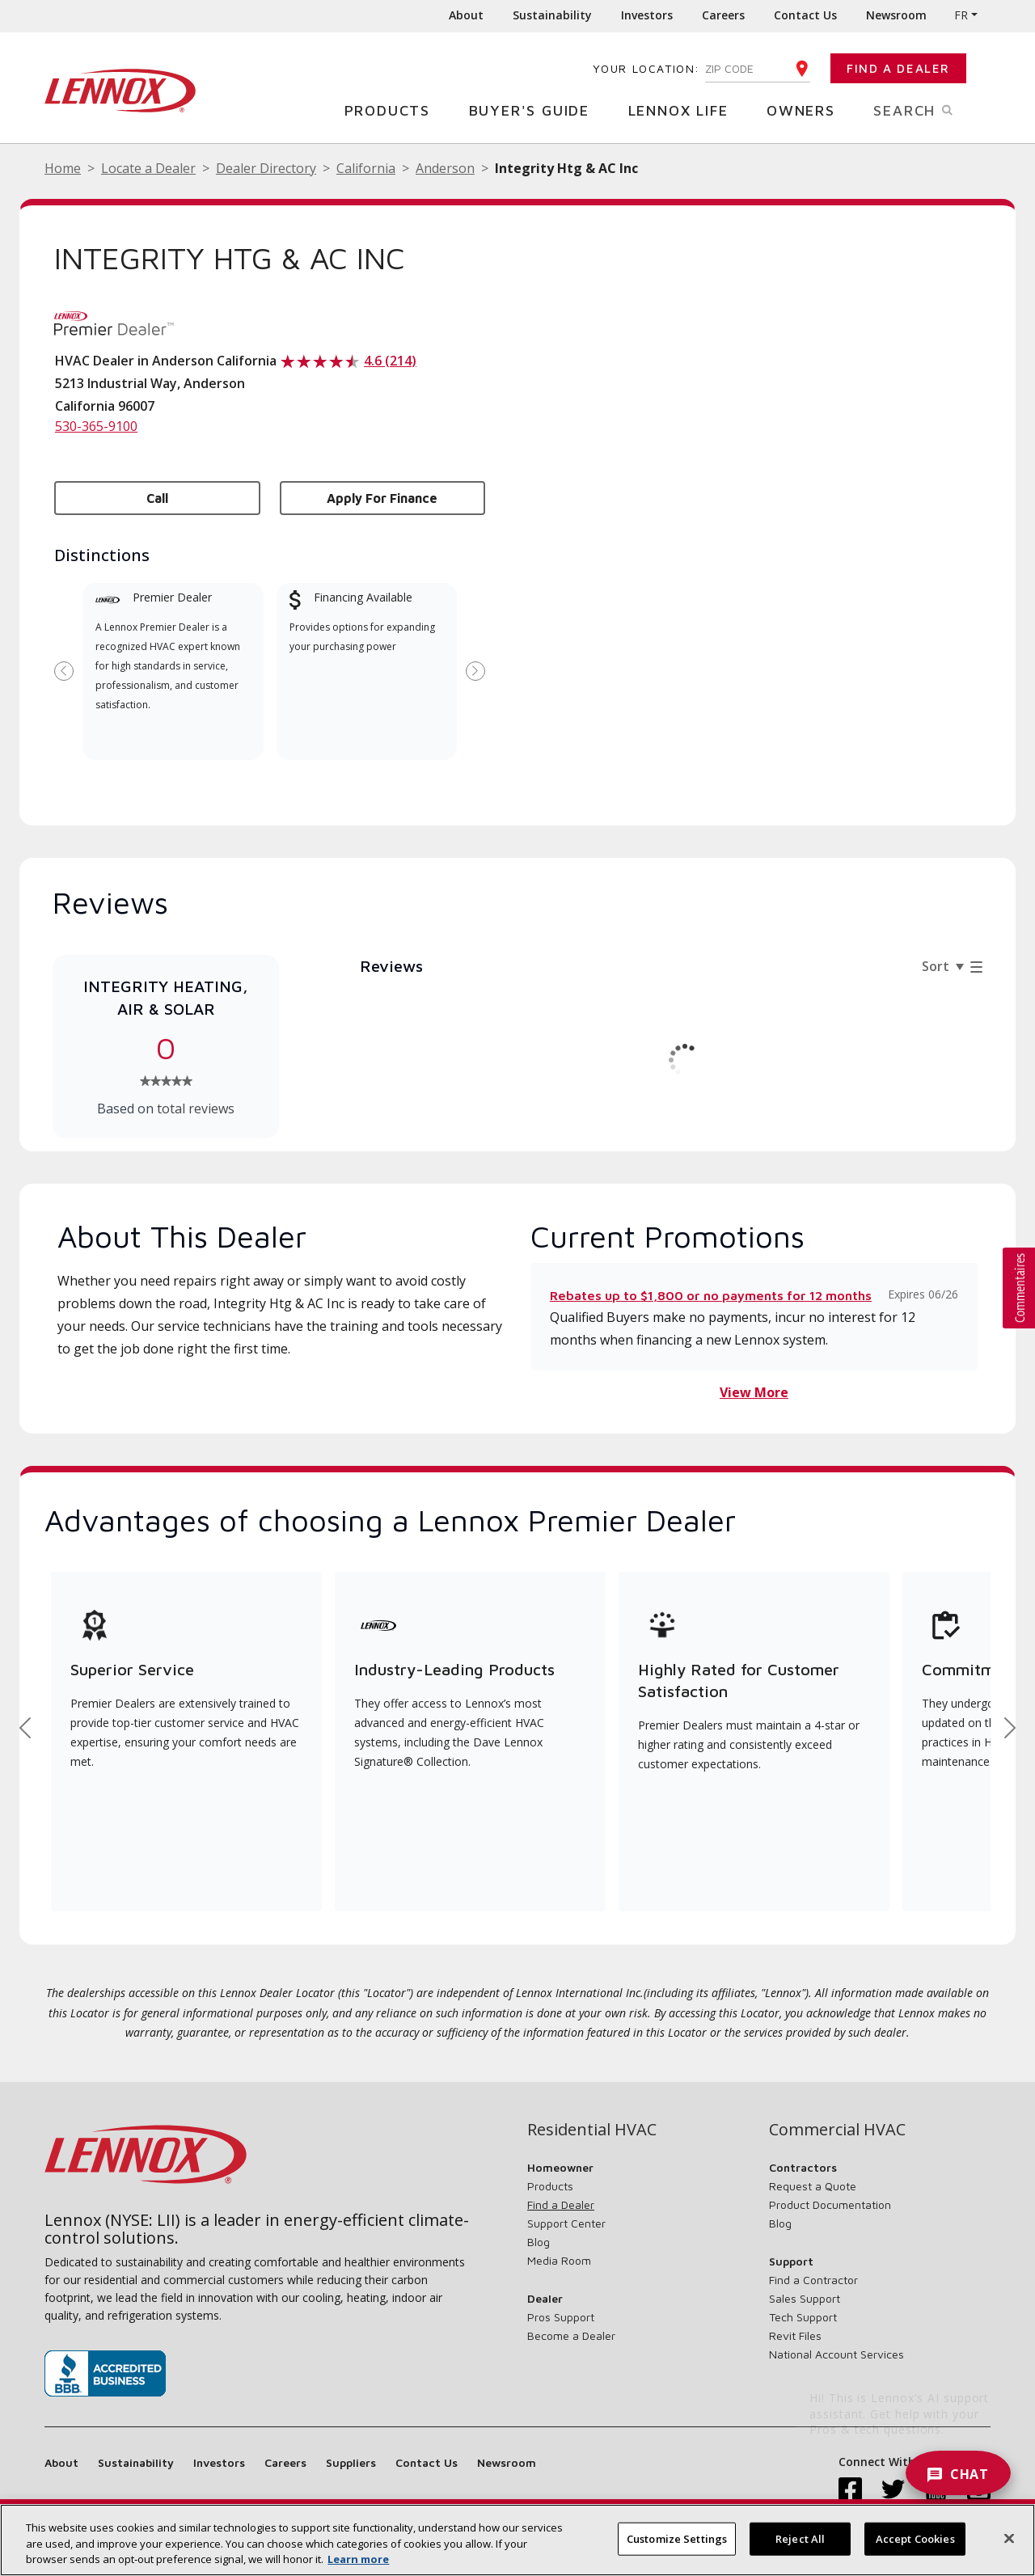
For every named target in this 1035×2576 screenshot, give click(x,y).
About (466, 15)
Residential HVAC (592, 2130)
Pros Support (560, 2317)
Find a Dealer (898, 68)
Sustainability (552, 15)
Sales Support (804, 2298)
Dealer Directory (266, 168)
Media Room (559, 2260)
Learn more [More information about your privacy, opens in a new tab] (358, 2559)
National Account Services (836, 2354)
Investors (647, 15)
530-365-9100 (96, 426)
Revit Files (795, 2335)
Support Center (566, 2223)
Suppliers (351, 2462)
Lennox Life (684, 109)
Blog (538, 2242)
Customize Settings (677, 2538)
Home (62, 168)
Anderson (445, 168)
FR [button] (961, 15)
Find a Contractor (813, 2280)
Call (157, 498)
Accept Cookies (915, 2538)
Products (393, 109)
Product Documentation (830, 2204)
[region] (517, 2540)
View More (754, 1392)
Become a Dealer (571, 2335)
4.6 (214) (390, 361)
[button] (1019, 1288)
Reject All (800, 2538)
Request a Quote (812, 2186)
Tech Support (803, 2317)
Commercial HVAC (837, 2130)
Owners (807, 109)
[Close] (1009, 2538)
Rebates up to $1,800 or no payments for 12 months (711, 1295)
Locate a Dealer (148, 168)
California (365, 168)
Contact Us (805, 15)
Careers (723, 15)
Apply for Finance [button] (382, 498)
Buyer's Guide (535, 109)
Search (932, 109)
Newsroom (896, 15)
